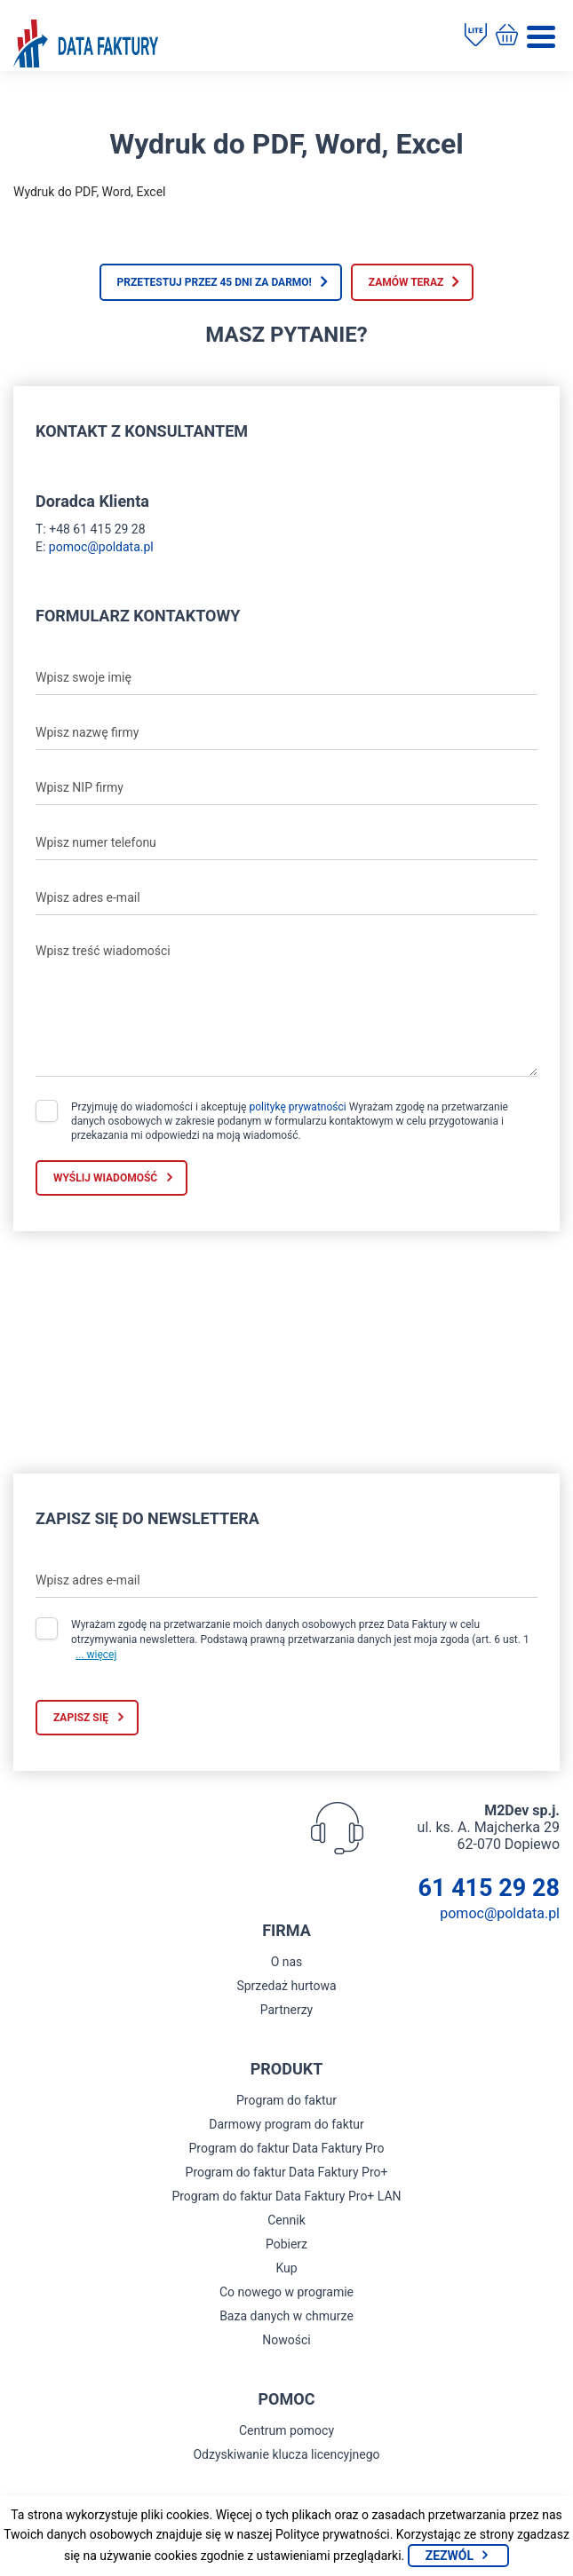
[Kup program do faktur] (507, 36)
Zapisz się (80, 1717)
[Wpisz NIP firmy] (286, 787)
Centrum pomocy (286, 2430)
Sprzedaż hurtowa (286, 1986)
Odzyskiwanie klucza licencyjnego (286, 2454)
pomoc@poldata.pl (101, 547)
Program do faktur (286, 2100)
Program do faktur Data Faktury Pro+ (287, 2172)
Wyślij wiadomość (105, 1178)
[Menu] (541, 37)
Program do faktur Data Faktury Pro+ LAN (286, 2196)
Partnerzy (287, 2010)
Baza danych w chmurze (286, 2316)
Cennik (286, 2220)
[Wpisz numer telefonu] (286, 842)
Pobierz (286, 2244)
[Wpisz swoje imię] (286, 677)
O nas (287, 1962)
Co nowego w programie (286, 2292)
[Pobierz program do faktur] (476, 36)
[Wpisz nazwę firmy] (286, 732)
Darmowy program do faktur (286, 2124)
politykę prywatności (297, 1107)
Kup (286, 2268)
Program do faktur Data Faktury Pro (287, 2148)
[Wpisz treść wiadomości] (286, 1006)
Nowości (286, 2340)
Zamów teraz (406, 282)
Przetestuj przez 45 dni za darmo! (214, 282)
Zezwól (450, 2555)
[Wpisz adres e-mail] (286, 897)
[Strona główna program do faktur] (85, 45)
